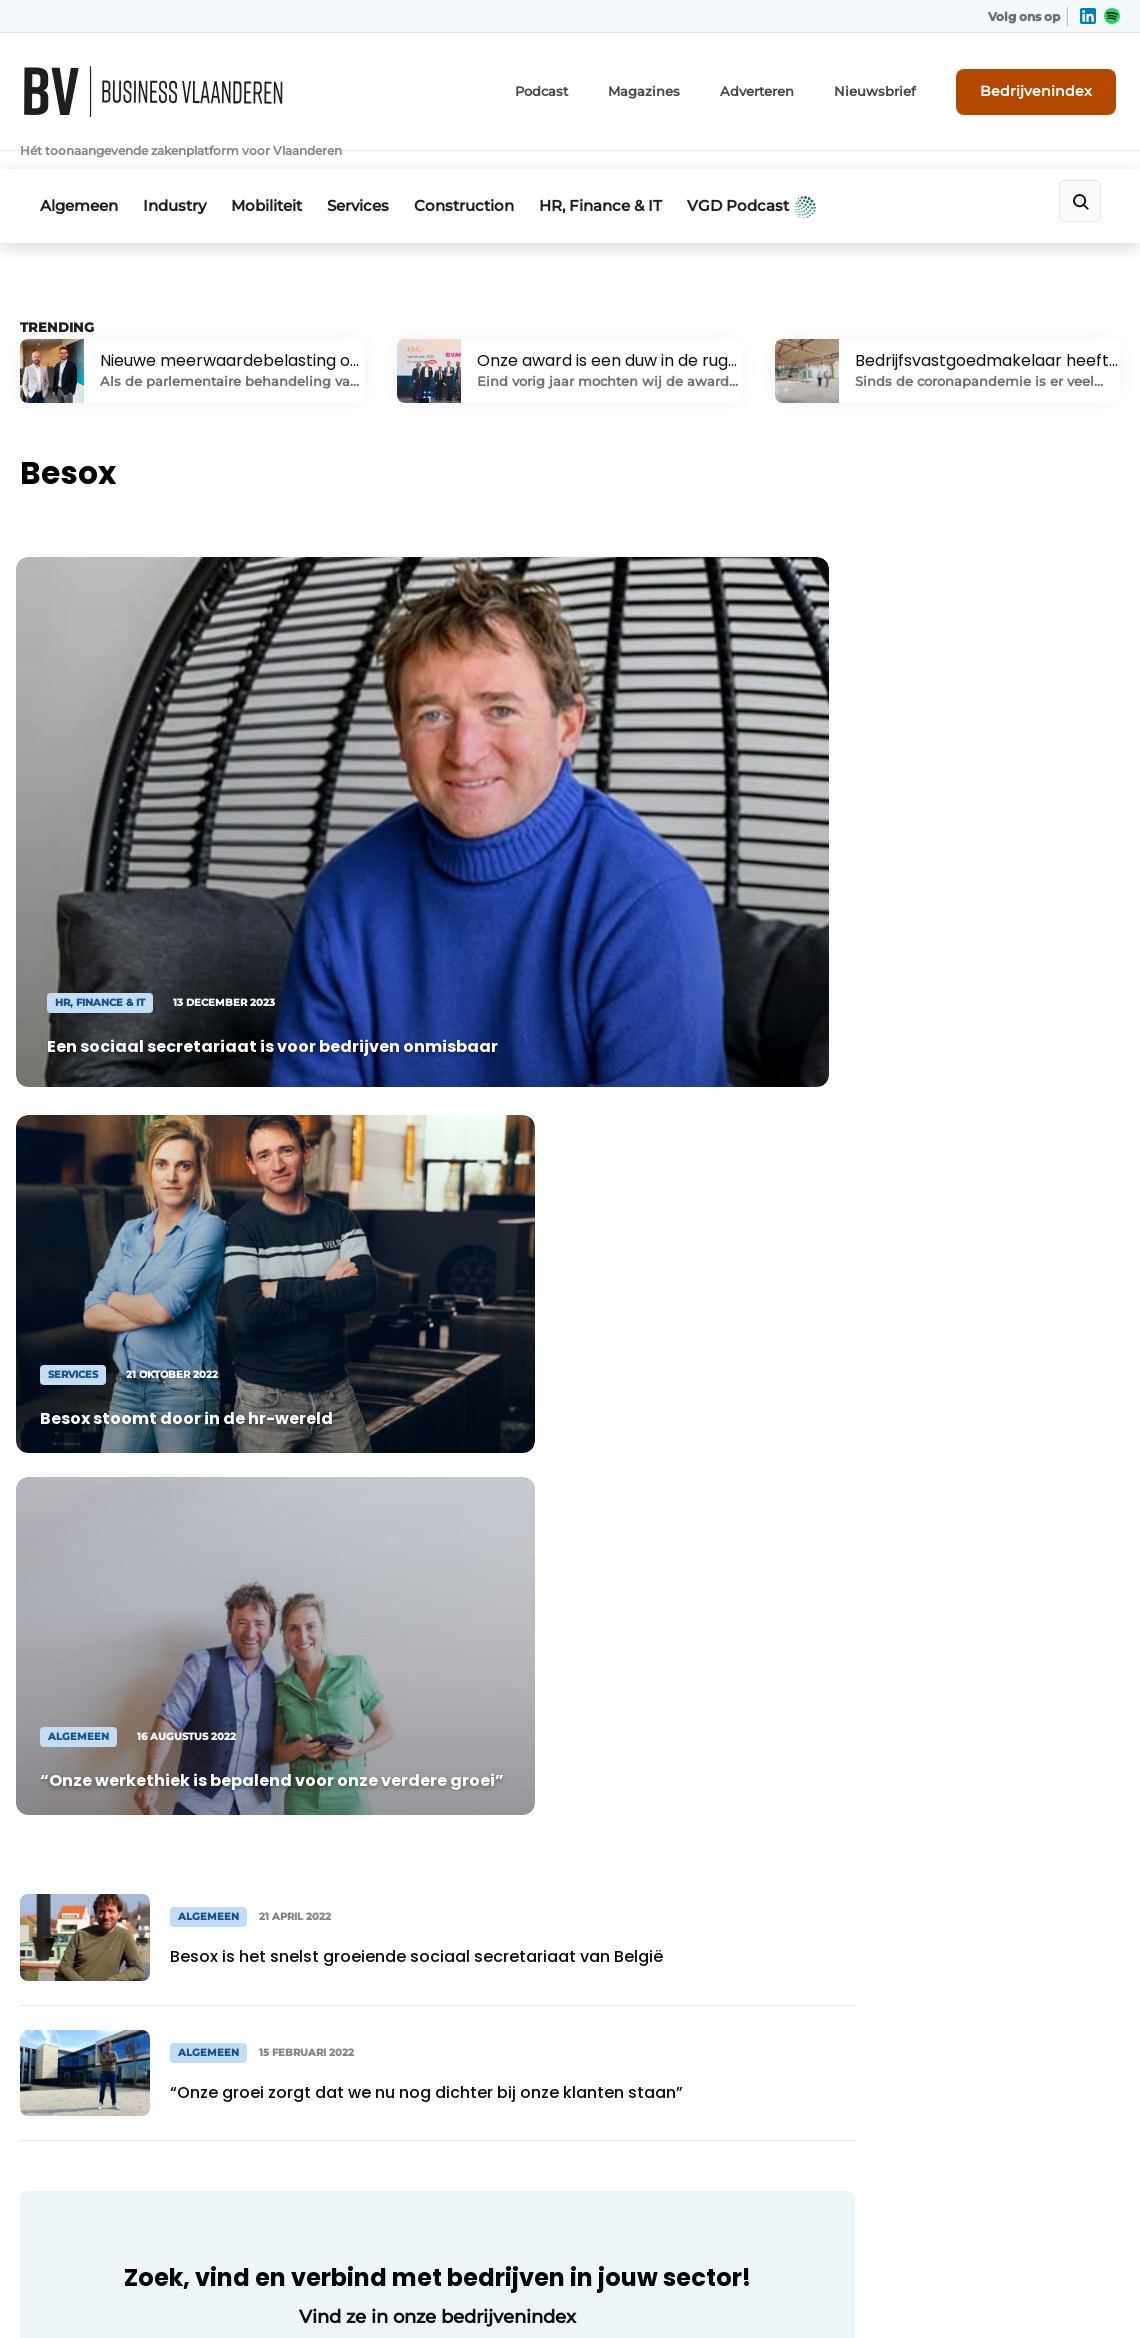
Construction (492, 176)
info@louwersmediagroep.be (153, 2172)
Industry (181, 176)
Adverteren (785, 87)
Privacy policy (1070, 2258)
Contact (994, 2048)
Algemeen (79, 176)
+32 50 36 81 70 (100, 2142)
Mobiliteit (280, 176)
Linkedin (654, 2019)
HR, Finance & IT (635, 176)
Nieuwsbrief (895, 87)
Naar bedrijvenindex (400, 1726)
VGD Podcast (793, 177)
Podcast (583, 87)
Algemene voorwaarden (909, 2258)
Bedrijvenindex (1045, 87)
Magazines (679, 87)
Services (379, 176)
